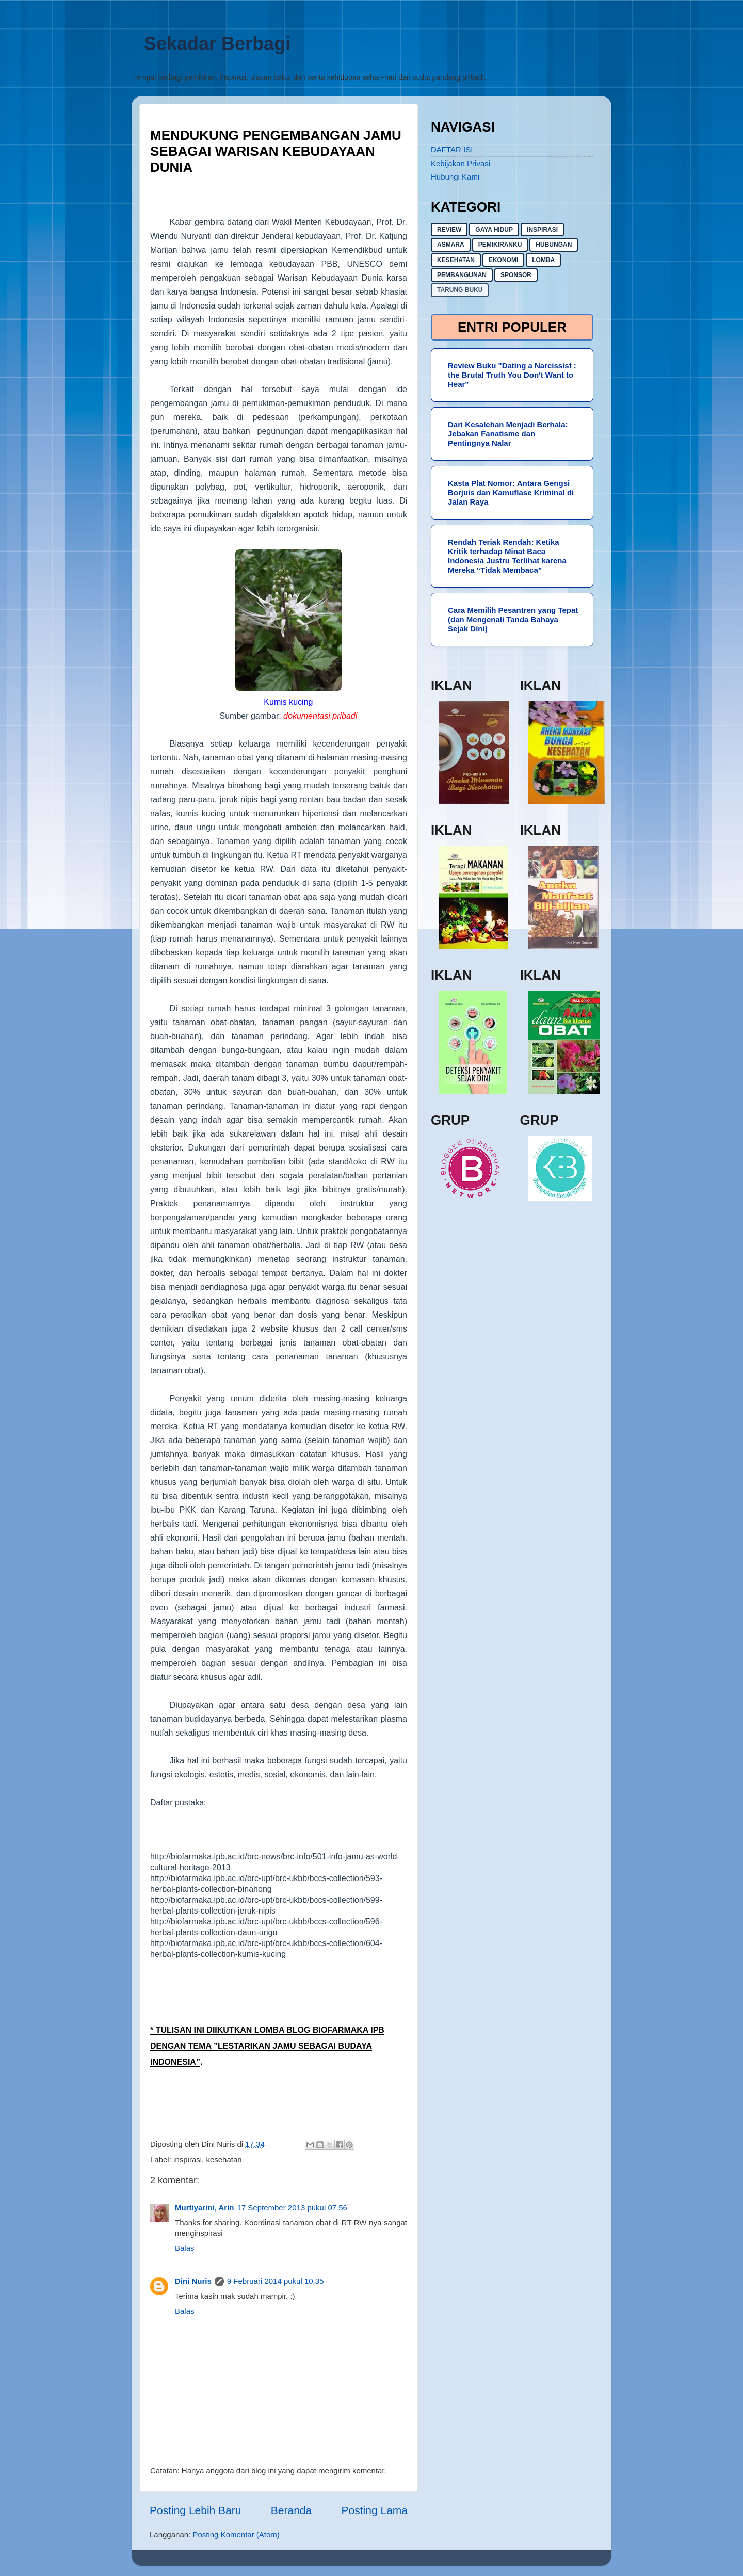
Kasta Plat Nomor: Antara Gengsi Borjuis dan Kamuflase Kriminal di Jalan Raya (511, 492)
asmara (450, 244)
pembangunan (462, 275)
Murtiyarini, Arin (204, 2207)
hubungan (554, 244)
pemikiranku (500, 244)
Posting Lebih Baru (195, 2510)
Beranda (291, 2510)
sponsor (515, 275)
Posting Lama (375, 2510)
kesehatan (223, 2159)
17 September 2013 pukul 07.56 (292, 2207)
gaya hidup (494, 229)
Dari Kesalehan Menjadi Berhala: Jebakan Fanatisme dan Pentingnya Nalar (508, 433)
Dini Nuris (193, 2281)
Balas (185, 2248)
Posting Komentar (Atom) (235, 2534)
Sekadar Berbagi (217, 43)
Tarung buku (459, 290)
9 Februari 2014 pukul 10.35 (275, 2281)
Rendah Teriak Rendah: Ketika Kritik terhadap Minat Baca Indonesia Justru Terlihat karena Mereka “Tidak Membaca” (507, 556)
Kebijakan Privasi (460, 163)
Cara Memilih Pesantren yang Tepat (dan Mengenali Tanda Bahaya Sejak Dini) (513, 619)
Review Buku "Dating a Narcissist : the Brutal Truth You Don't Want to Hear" (512, 374)
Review (449, 229)
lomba (543, 260)
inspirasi (187, 2159)
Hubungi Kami (455, 176)
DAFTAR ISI (452, 149)
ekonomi (503, 260)
